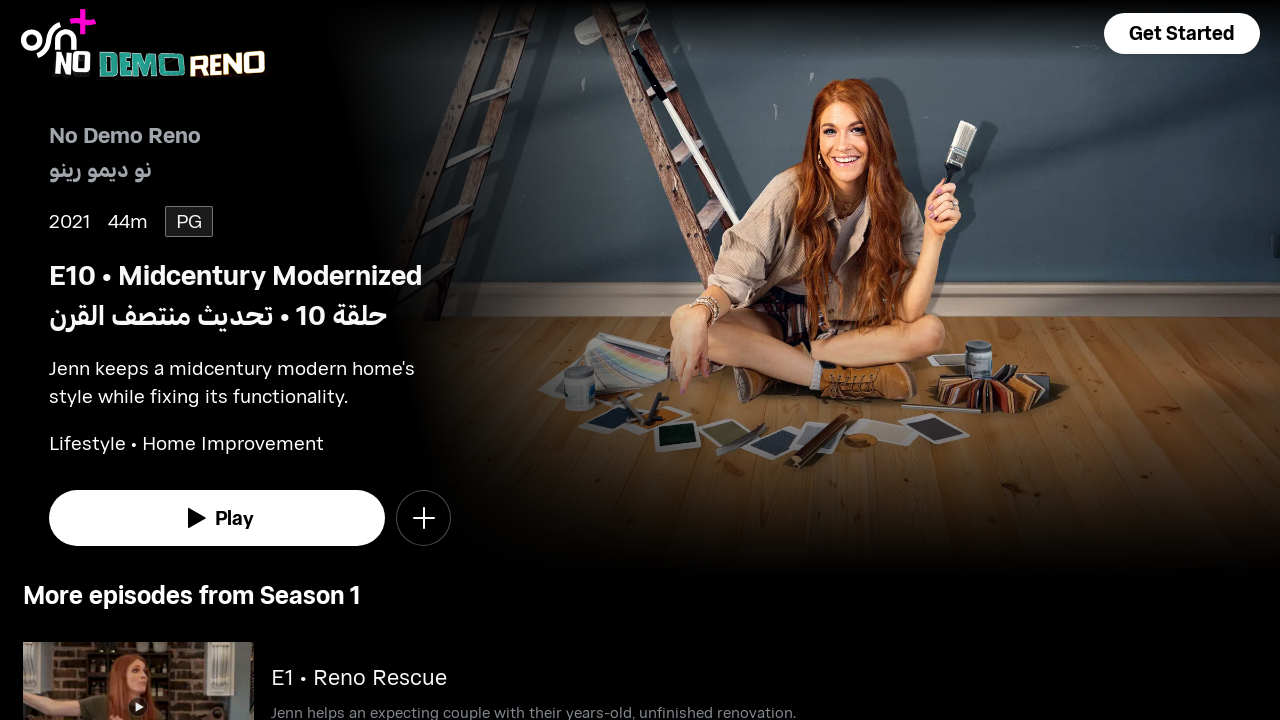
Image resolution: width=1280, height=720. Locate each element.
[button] (1182, 33)
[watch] (217, 518)
